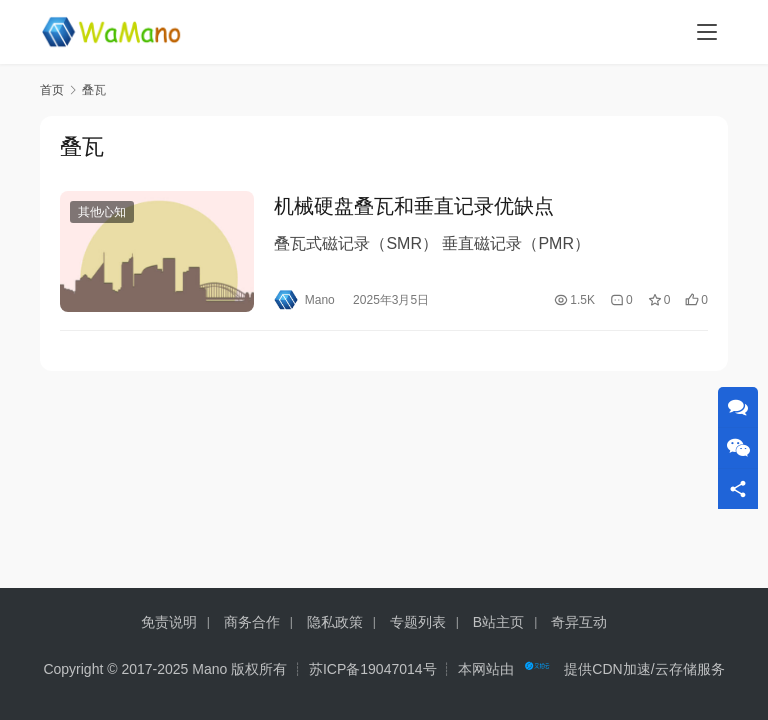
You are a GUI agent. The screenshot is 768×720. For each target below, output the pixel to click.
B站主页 (498, 622)
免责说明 (169, 622)
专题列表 (418, 622)
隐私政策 (335, 622)
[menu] (707, 32)
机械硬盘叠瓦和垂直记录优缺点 (414, 208)
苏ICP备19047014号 (373, 669)
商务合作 (252, 622)
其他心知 (102, 214)
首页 (52, 90)
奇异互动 (579, 622)
